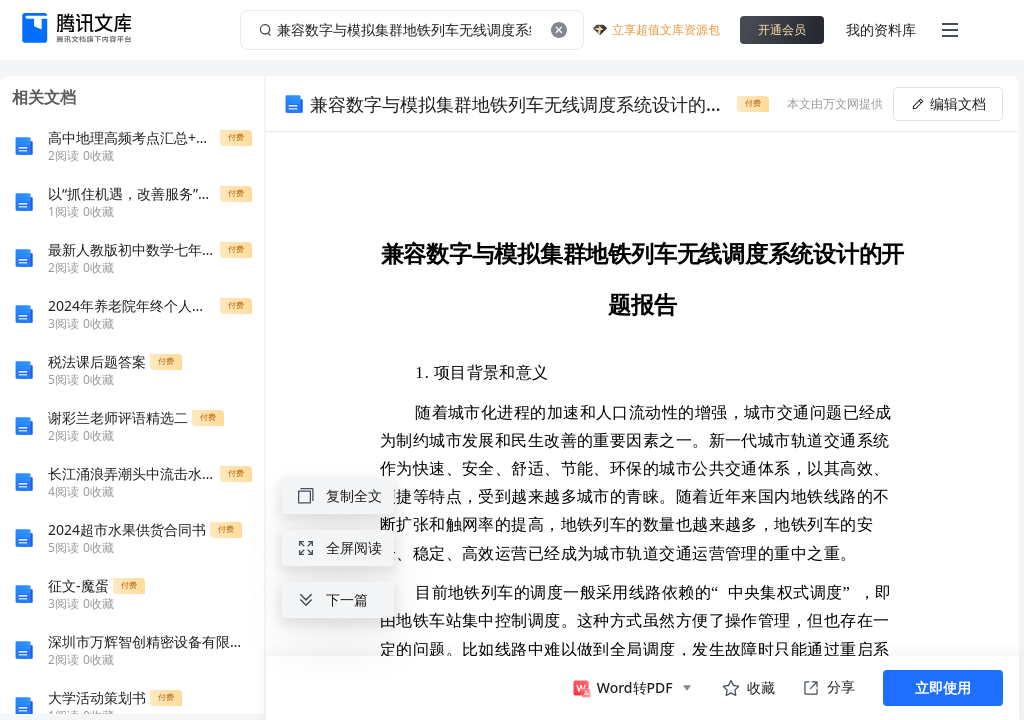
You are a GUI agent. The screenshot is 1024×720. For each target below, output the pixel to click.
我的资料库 (881, 29)
